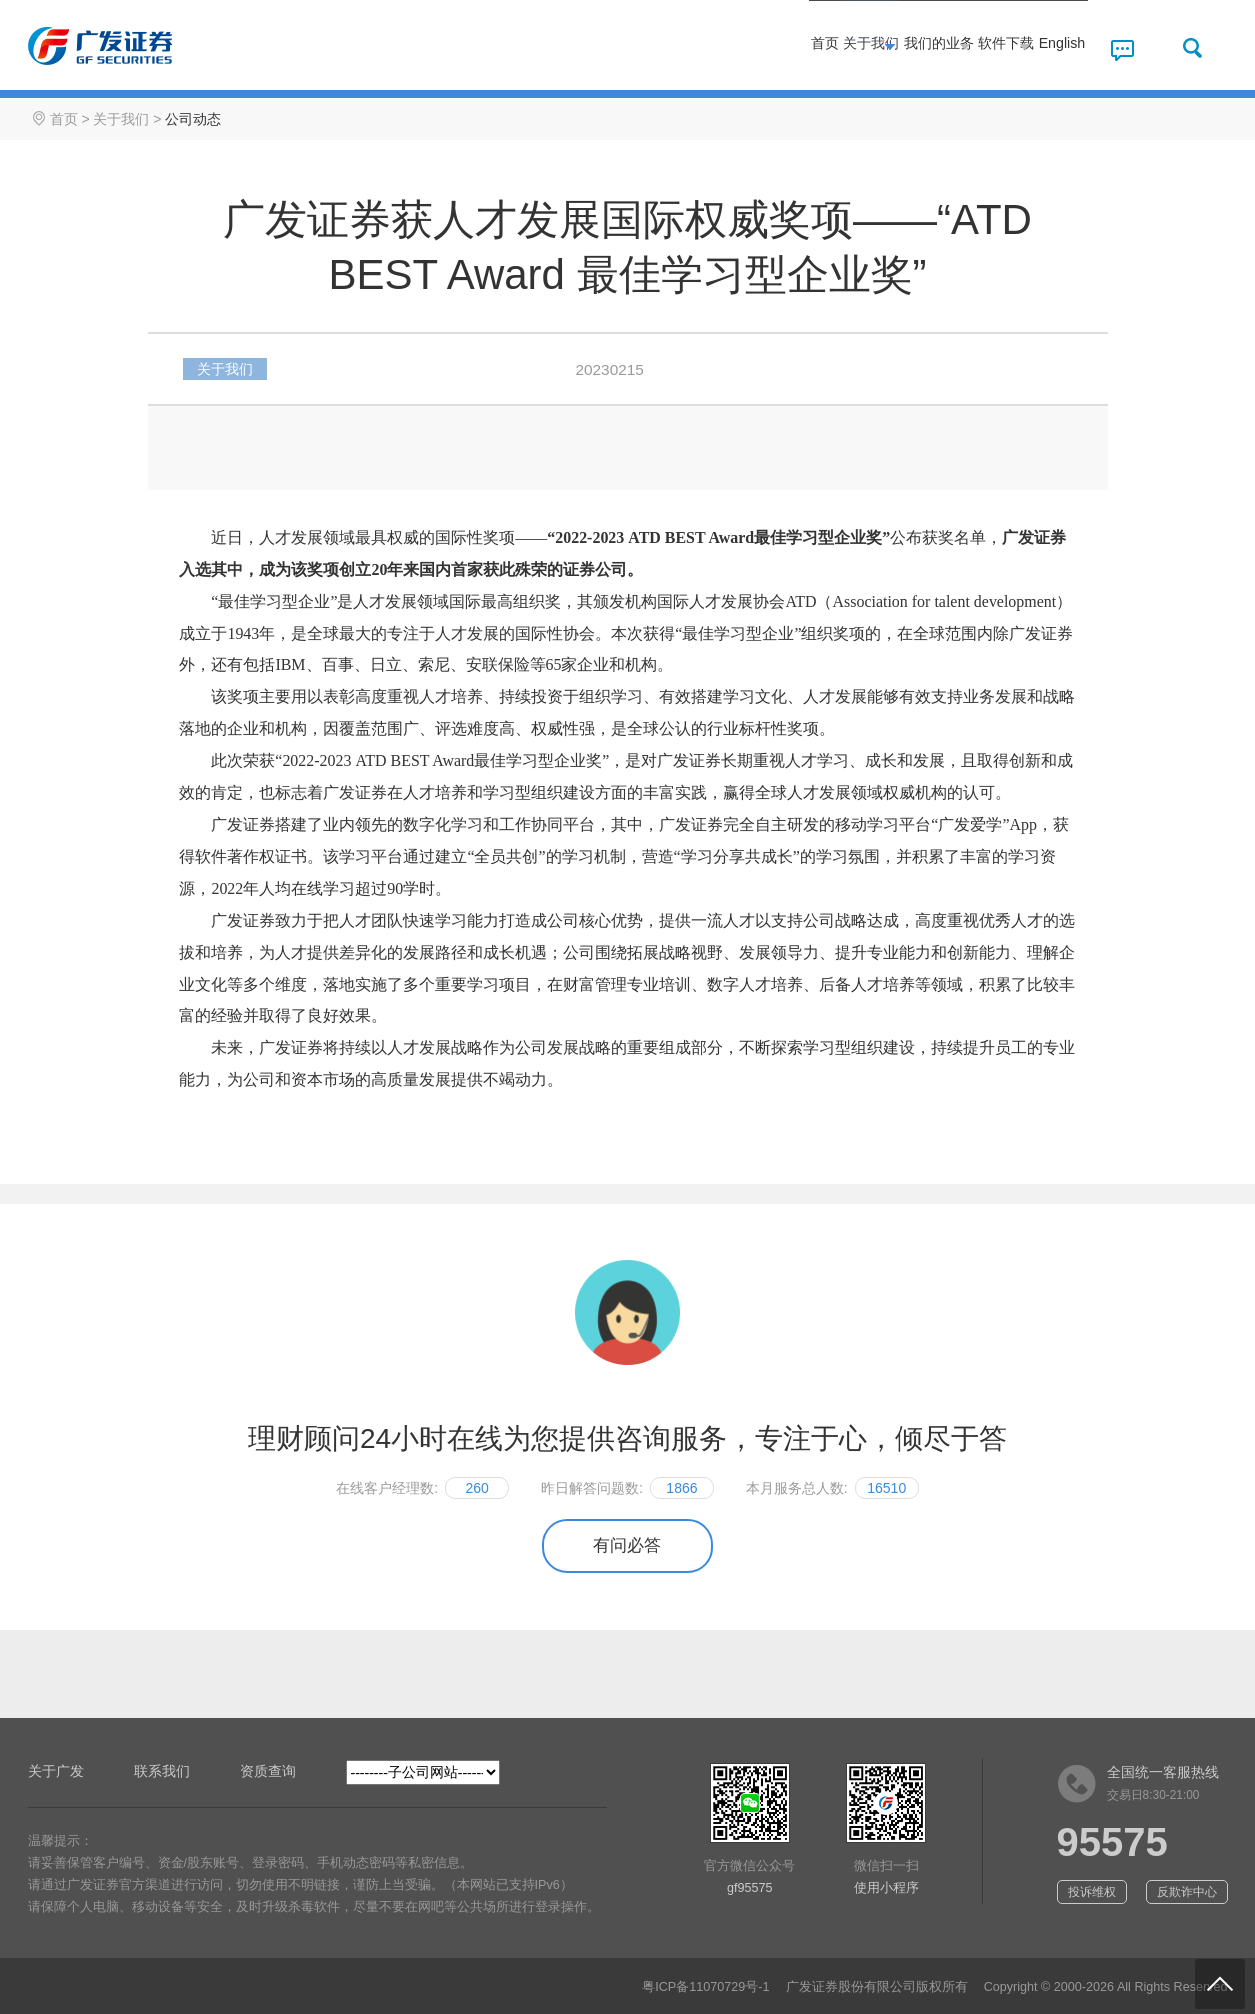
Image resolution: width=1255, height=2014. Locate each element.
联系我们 (162, 1771)
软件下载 (950, 47)
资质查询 (268, 1771)
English (1041, 47)
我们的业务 (838, 47)
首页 (631, 47)
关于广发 (56, 1771)
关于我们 (726, 47)
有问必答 (627, 1545)
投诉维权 (1092, 1892)
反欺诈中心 (1187, 1892)
